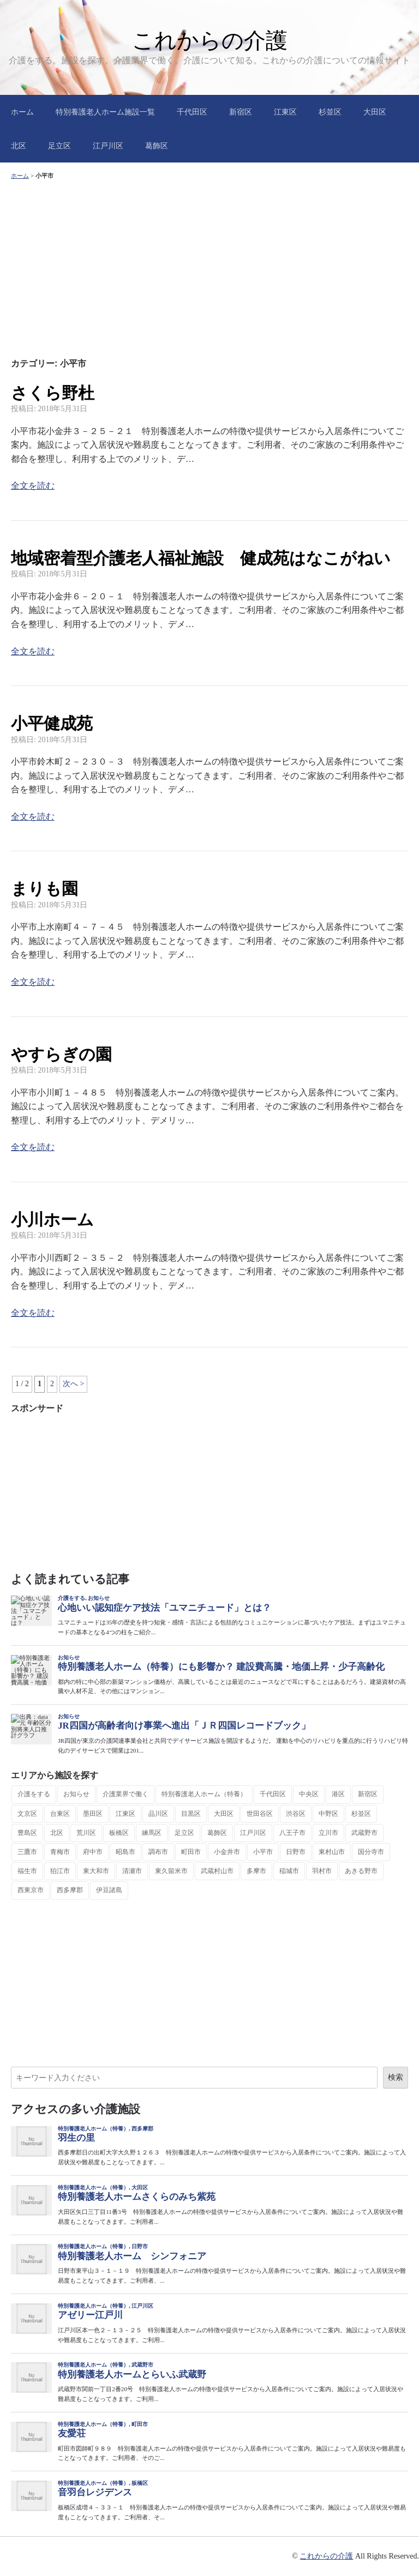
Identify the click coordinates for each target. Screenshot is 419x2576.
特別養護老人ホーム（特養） (204, 1794)
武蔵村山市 (217, 1871)
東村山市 (332, 1852)
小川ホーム (52, 1220)
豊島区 (27, 1833)
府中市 (93, 1852)
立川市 (328, 1833)
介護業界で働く (125, 1794)
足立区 (59, 145)
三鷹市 (27, 1852)
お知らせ (76, 1794)
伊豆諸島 (109, 1890)
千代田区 (192, 111)
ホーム (22, 111)
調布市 (158, 1852)
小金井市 (227, 1852)
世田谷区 (260, 1813)
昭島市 (125, 1852)
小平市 (263, 1852)
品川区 (158, 1813)
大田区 (374, 111)
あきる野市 (361, 1871)
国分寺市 (371, 1852)
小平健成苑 (52, 723)
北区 (18, 145)
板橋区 (119, 1833)
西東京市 (30, 1890)
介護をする (33, 1794)
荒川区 (86, 1833)
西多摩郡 (70, 1890)
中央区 (309, 1794)
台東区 (60, 1813)
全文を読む (33, 485)
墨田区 (93, 1813)
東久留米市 (171, 1871)
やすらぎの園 (61, 1054)
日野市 (296, 1852)
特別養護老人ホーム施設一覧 (105, 111)
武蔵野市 (364, 1833)
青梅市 (60, 1852)
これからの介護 (210, 40)
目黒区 (191, 1813)
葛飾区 (156, 145)
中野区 (328, 1813)
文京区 (27, 1813)
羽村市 (322, 1871)
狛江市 (60, 1871)
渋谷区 (296, 1813)
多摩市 (256, 1871)
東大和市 (96, 1871)
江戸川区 (108, 145)
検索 (395, 2077)
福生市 (27, 1871)
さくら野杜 (52, 393)
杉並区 (330, 111)
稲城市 (289, 1871)
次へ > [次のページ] (73, 1384)
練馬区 (151, 1833)
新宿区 (240, 111)
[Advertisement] (209, 266)
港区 (338, 1794)
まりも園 (44, 889)
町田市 (191, 1852)
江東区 (285, 111)
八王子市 (292, 1833)
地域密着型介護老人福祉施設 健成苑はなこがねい (201, 558)
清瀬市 (132, 1871)
